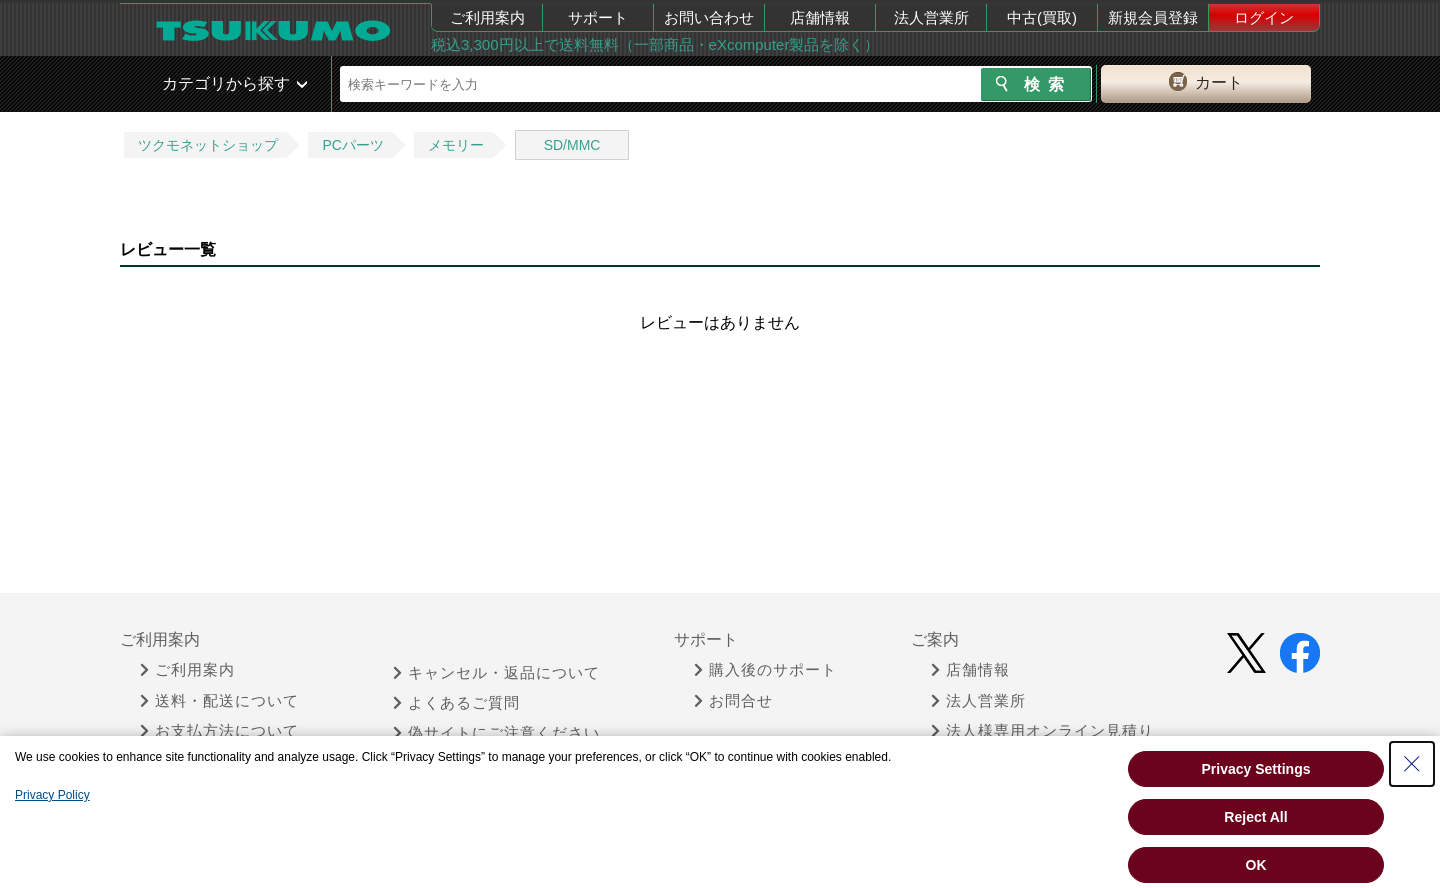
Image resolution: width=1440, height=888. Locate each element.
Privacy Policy (52, 795)
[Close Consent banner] (1412, 764)
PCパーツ (352, 145)
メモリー (456, 145)
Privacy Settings (1256, 769)
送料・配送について (219, 701)
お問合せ (733, 701)
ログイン (1264, 17)
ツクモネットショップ (208, 145)
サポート (598, 17)
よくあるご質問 (456, 703)
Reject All (1255, 817)
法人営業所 (931, 17)
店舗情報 (820, 17)
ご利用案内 (487, 17)
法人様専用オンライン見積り (1042, 731)
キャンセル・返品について (496, 673)
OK (1256, 865)
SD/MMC (572, 145)
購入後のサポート (765, 670)
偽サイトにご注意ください (496, 733)
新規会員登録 (1153, 17)
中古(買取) (1042, 17)
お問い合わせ (709, 17)
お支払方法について (219, 731)
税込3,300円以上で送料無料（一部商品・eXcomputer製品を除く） (655, 44)
